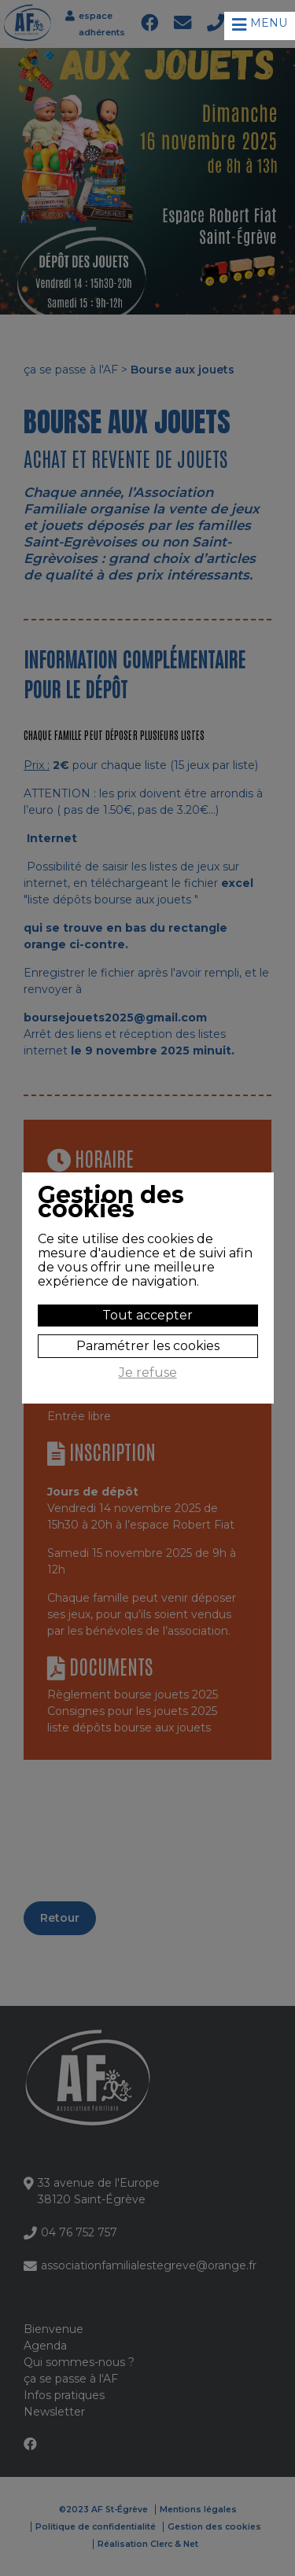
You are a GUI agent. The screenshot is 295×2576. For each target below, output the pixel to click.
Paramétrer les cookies (147, 1345)
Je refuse (148, 1373)
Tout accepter (147, 1315)
